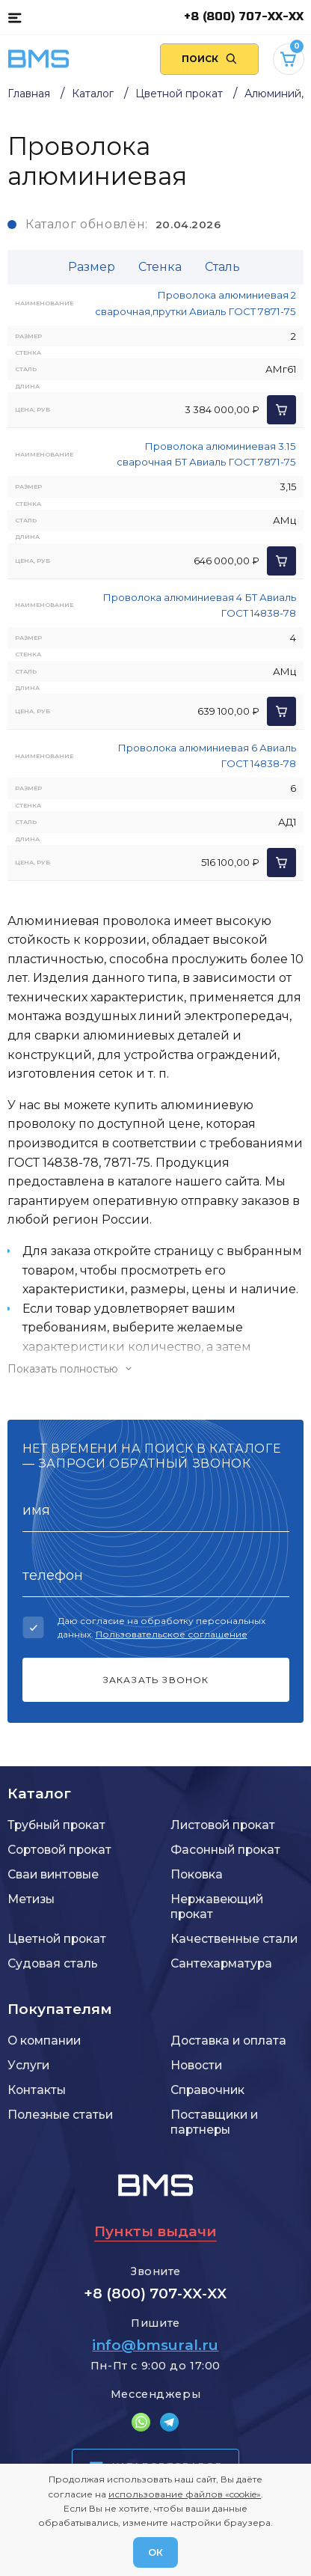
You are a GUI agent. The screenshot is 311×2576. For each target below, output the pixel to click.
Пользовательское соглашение (171, 1634)
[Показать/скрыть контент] (155, 1369)
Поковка (196, 1874)
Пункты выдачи (155, 2231)
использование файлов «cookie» (184, 2494)
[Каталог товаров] (14, 17)
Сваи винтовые (53, 1874)
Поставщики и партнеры (214, 2122)
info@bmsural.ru (155, 2345)
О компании (44, 2040)
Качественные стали (234, 1939)
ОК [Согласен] (155, 2552)
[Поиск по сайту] (209, 59)
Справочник (207, 2090)
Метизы (31, 1899)
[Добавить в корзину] (281, 409)
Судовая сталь (52, 1963)
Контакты (36, 2090)
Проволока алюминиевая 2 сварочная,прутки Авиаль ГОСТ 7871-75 (195, 303)
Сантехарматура (221, 1963)
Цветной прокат (56, 1939)
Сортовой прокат (59, 1850)
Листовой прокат (222, 1825)
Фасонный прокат (225, 1850)
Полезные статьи (60, 2115)
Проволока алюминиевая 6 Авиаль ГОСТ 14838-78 (206, 755)
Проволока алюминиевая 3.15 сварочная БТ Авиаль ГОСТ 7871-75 (206, 454)
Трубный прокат (56, 1825)
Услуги (28, 2065)
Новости (196, 2065)
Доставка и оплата (228, 2040)
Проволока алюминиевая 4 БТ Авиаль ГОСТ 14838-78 (199, 605)
